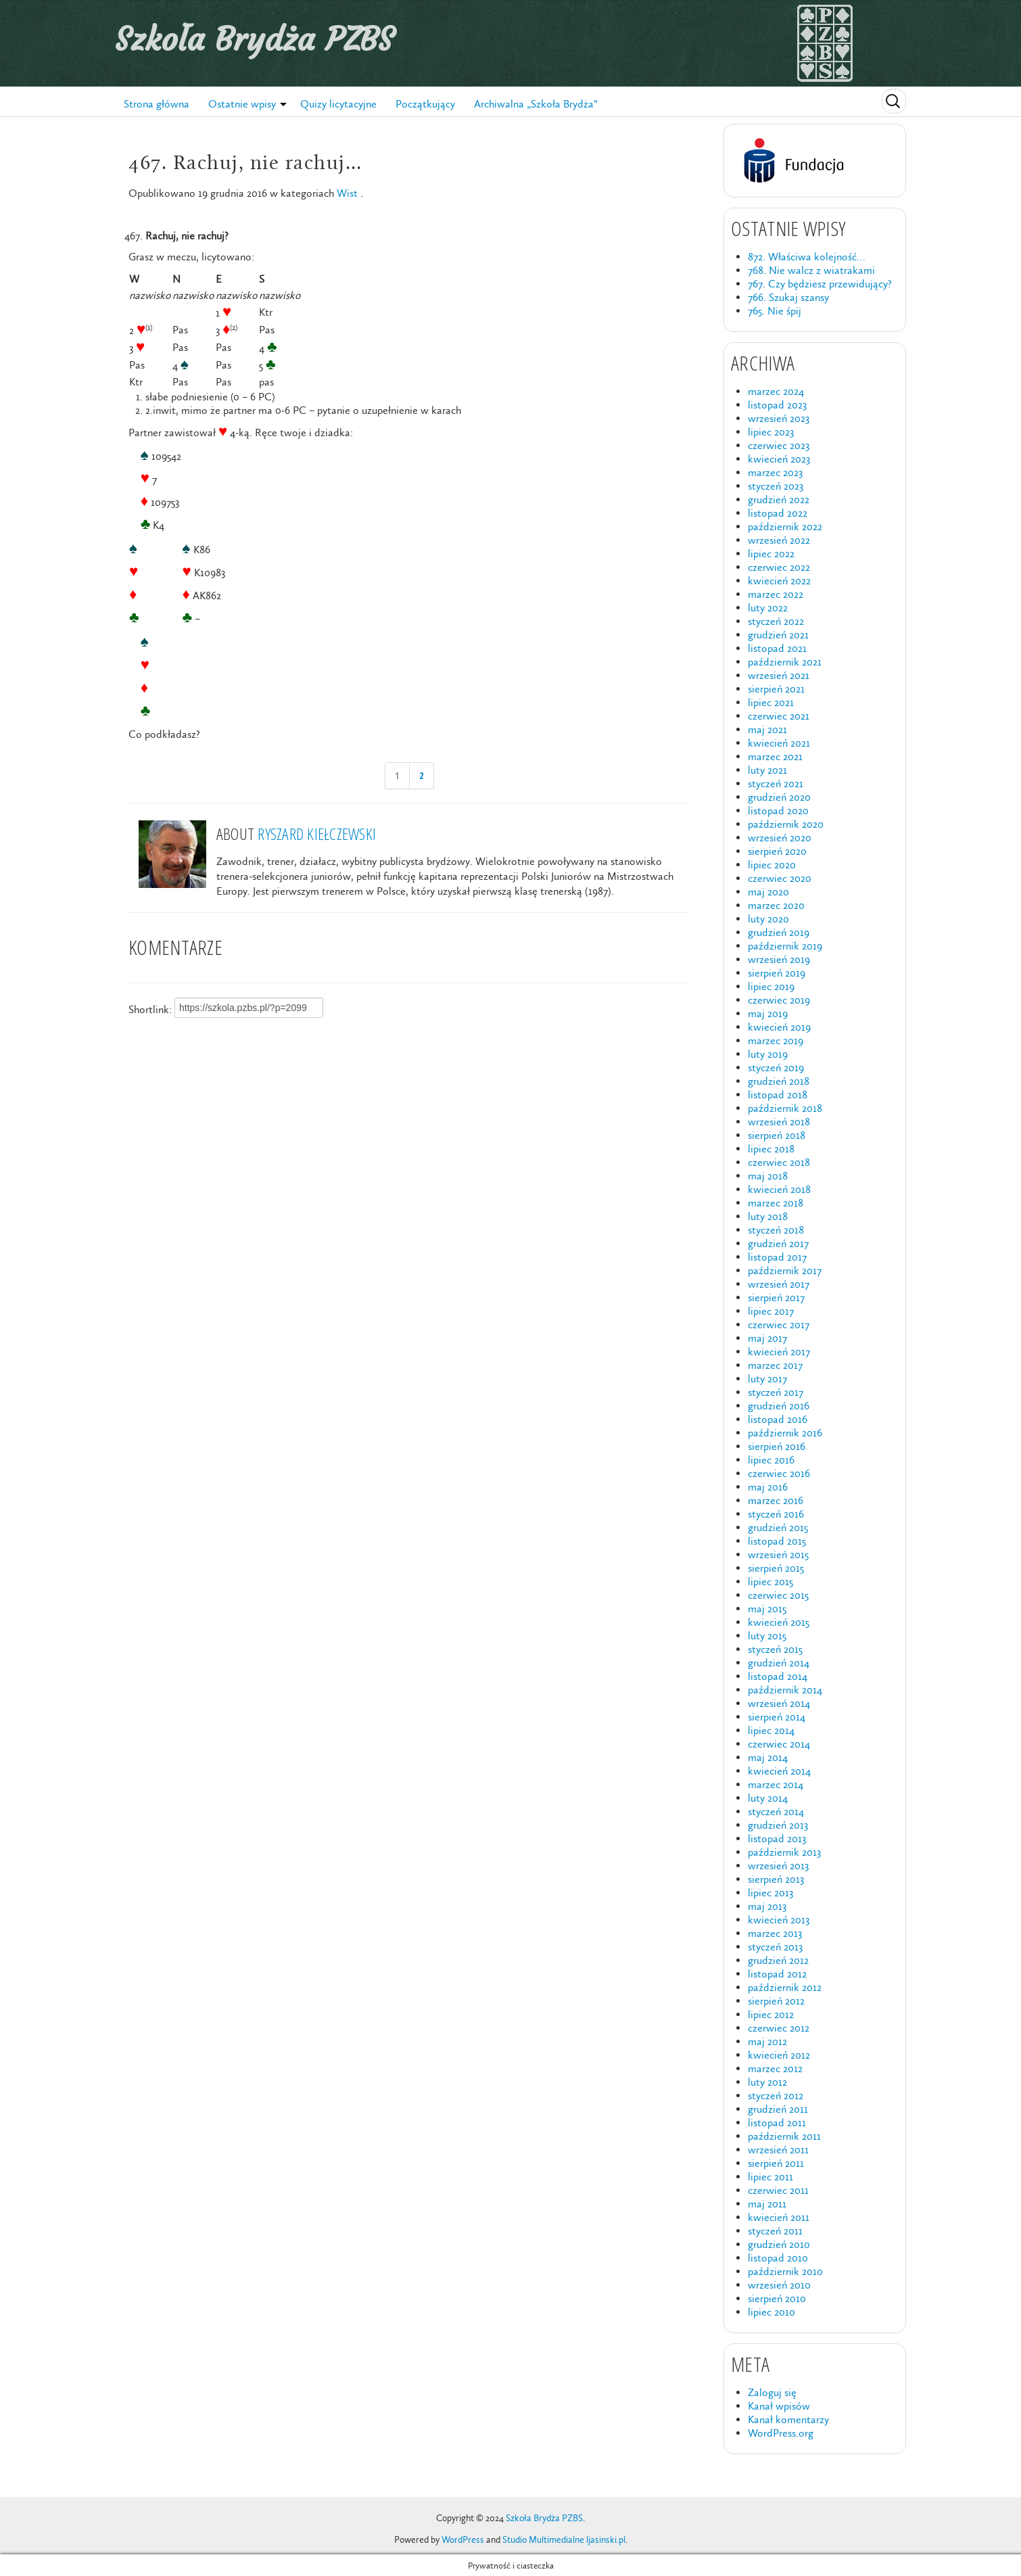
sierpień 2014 (776, 1716)
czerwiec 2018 (779, 1162)
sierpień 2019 (776, 972)
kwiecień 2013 (778, 1919)
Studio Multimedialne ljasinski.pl (563, 2540)
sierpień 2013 (776, 1879)
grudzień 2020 (779, 797)
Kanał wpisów (779, 2405)
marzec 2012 (775, 2068)
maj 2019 (768, 1013)
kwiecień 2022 (779, 580)
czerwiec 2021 (778, 715)
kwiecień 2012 (779, 2054)
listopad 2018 (777, 1094)
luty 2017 (767, 1378)
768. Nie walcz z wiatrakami (811, 270)
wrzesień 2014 (779, 1703)
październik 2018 (785, 1108)
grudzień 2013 (778, 1825)
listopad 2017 (777, 1256)
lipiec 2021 (771, 702)
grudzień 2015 (778, 1527)
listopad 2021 (777, 648)
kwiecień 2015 (778, 1622)
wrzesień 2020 (779, 837)
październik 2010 (785, 2271)
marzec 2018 (775, 1202)
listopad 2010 (778, 2257)
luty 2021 (767, 770)
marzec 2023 (775, 472)
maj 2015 (767, 1608)
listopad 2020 (778, 810)
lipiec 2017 (771, 1311)
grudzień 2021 (778, 634)
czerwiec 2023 (778, 445)
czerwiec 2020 (779, 878)
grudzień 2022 (778, 499)
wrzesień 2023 (778, 418)
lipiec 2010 (771, 2311)
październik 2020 (786, 824)
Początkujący (425, 103)
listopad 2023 (777, 404)
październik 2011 (784, 2136)
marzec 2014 (775, 1784)
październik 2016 (785, 1432)
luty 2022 (768, 607)
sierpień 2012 (776, 2000)
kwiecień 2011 (778, 2217)
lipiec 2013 (770, 1892)
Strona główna (156, 103)
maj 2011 (767, 2203)
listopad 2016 (777, 1419)
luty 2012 (767, 2082)
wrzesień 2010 (779, 2284)
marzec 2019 (775, 1040)
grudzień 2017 (778, 1243)
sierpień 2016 (776, 1446)
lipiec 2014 (771, 1730)
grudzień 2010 (779, 2244)
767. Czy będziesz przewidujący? (820, 283)
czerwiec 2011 (778, 2190)
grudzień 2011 (778, 2109)
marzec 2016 (775, 1500)
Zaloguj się (772, 2392)
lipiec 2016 (771, 1459)
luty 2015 (767, 1635)
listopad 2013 (777, 1838)
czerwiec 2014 (779, 1743)
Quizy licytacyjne (338, 103)
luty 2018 (768, 1216)
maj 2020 (768, 891)
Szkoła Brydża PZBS (254, 39)
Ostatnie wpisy (242, 103)
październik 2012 (785, 1987)
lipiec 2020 (772, 864)
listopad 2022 (777, 513)
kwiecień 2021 (779, 742)
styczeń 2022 (776, 621)
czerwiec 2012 (778, 2027)
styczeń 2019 (776, 1067)
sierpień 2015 (776, 1568)
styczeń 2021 (775, 783)
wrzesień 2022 (779, 540)
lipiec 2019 (771, 986)
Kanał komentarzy (788, 2419)
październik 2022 (785, 526)
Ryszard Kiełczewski (317, 833)
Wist (347, 193)
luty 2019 (768, 1054)
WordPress (463, 2540)
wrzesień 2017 (778, 1284)
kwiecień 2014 (779, 1770)
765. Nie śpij (774, 310)
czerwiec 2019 (779, 999)
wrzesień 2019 (779, 959)
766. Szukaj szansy (788, 297)
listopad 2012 (777, 1973)
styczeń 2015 (775, 1649)
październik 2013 (784, 1852)
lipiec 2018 (771, 1148)
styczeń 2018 (776, 1229)
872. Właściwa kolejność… (806, 256)
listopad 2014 (777, 1676)
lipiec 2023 (771, 431)
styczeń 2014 (776, 1811)
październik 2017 (785, 1270)
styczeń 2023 (775, 485)
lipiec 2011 (770, 2176)
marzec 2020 (776, 905)
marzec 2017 (775, 1365)
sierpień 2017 (776, 1297)
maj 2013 (767, 1906)
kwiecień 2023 (779, 458)
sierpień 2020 (777, 851)
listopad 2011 (777, 2122)
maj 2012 (767, 2041)
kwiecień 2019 (779, 1027)
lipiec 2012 (771, 2014)
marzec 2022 (775, 594)
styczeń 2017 (775, 1392)
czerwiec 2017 (778, 1324)
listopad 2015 (777, 1541)
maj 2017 (767, 1338)
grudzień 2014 (778, 1662)
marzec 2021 (775, 756)
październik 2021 (785, 661)
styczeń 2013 (775, 1946)
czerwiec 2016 (779, 1473)
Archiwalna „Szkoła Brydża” (536, 103)
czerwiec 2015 (778, 1595)
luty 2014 (768, 1798)
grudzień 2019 (778, 932)
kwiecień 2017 (779, 1351)
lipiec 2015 (770, 1581)
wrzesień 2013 (778, 1865)
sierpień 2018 (776, 1135)
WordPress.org (780, 2433)
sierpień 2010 (777, 2298)
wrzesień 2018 (779, 1121)
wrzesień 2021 (778, 675)
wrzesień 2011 (778, 2149)
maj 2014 (768, 1757)
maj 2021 (767, 729)
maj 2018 (768, 1175)
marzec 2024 (776, 391)
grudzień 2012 (778, 1960)
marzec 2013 (775, 1933)
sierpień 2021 (776, 688)
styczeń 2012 (775, 2095)
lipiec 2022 (771, 553)
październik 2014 (785, 1689)
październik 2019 (785, 945)
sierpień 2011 (776, 2163)
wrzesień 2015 (778, 1554)
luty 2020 (768, 918)
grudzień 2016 (778, 1405)
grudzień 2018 (778, 1081)
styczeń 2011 (775, 2230)
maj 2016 (768, 1486)
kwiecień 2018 (779, 1189)
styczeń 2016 (776, 1513)
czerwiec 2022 (779, 567)
